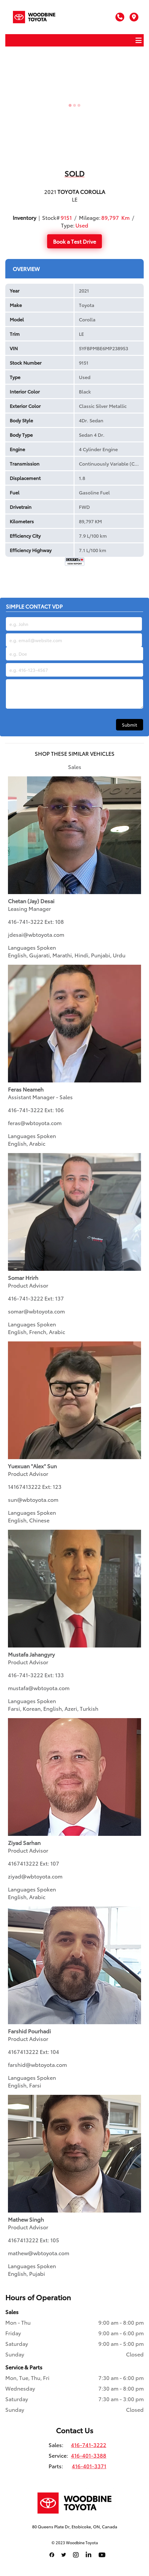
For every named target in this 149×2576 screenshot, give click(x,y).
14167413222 (24, 1486)
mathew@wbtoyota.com (38, 2253)
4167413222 (23, 1863)
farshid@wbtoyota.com (37, 2064)
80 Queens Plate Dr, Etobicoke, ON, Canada (74, 2527)
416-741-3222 (25, 921)
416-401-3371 (89, 2466)
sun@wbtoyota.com (33, 1499)
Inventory (24, 217)
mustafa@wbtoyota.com (38, 1688)
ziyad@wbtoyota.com (35, 1876)
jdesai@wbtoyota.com (36, 934)
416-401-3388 (88, 2455)
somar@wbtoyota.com (36, 1311)
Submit (129, 724)
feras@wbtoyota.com (35, 1123)
